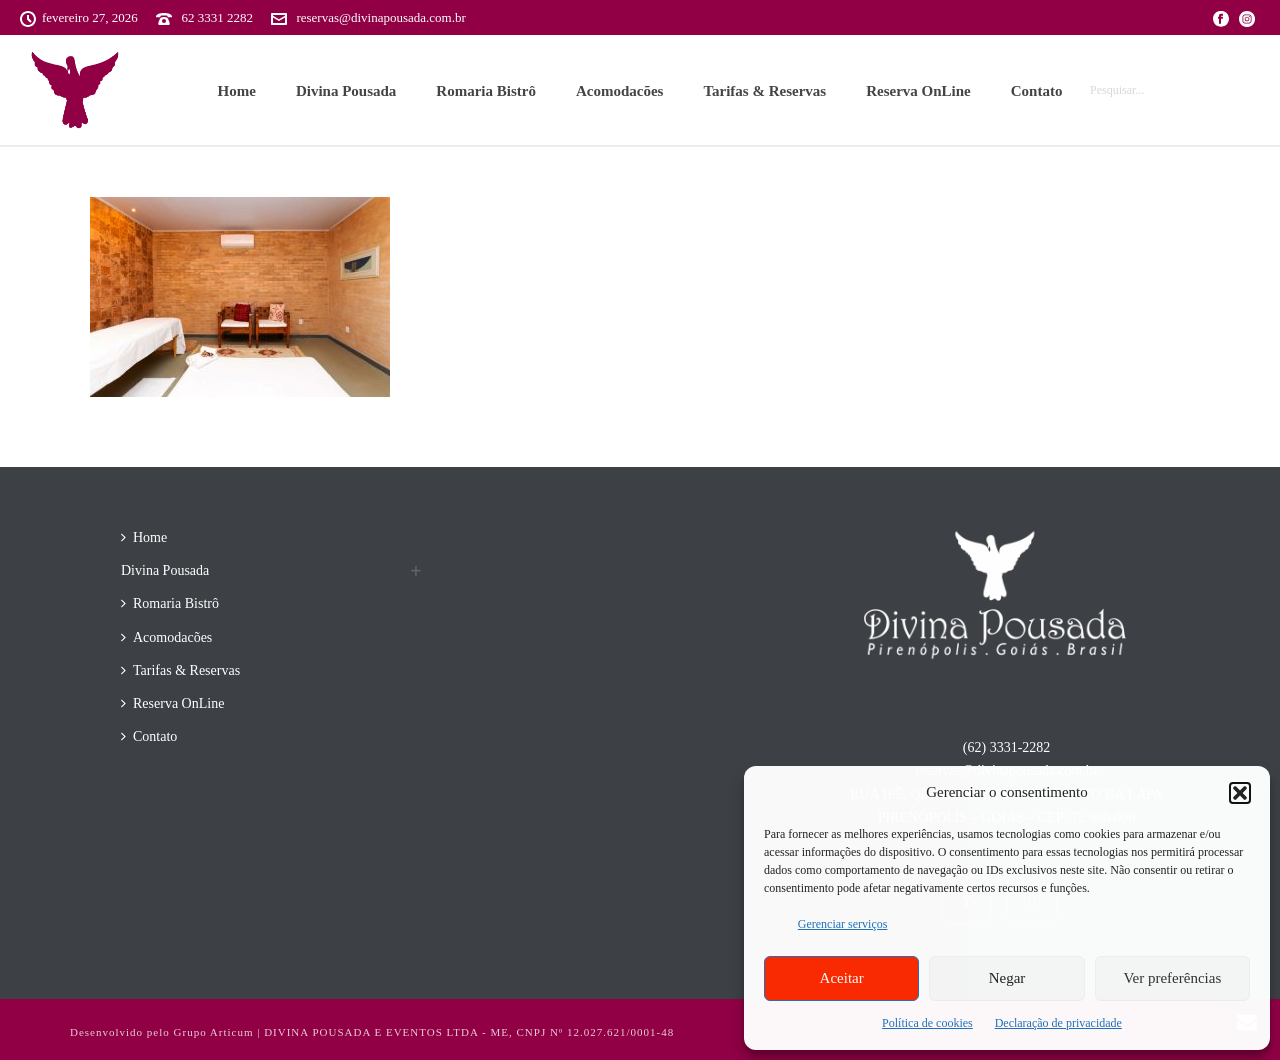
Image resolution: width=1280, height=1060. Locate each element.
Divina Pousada (346, 91)
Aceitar (842, 978)
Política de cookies (927, 1023)
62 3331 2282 (217, 17)
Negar (1007, 978)
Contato (1037, 91)
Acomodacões (619, 91)
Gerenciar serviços (843, 924)
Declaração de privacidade (1058, 1023)
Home (237, 91)
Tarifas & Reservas (764, 91)
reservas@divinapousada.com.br (380, 17)
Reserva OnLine (918, 91)
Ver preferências (1172, 978)
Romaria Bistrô (486, 91)
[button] (1240, 793)
